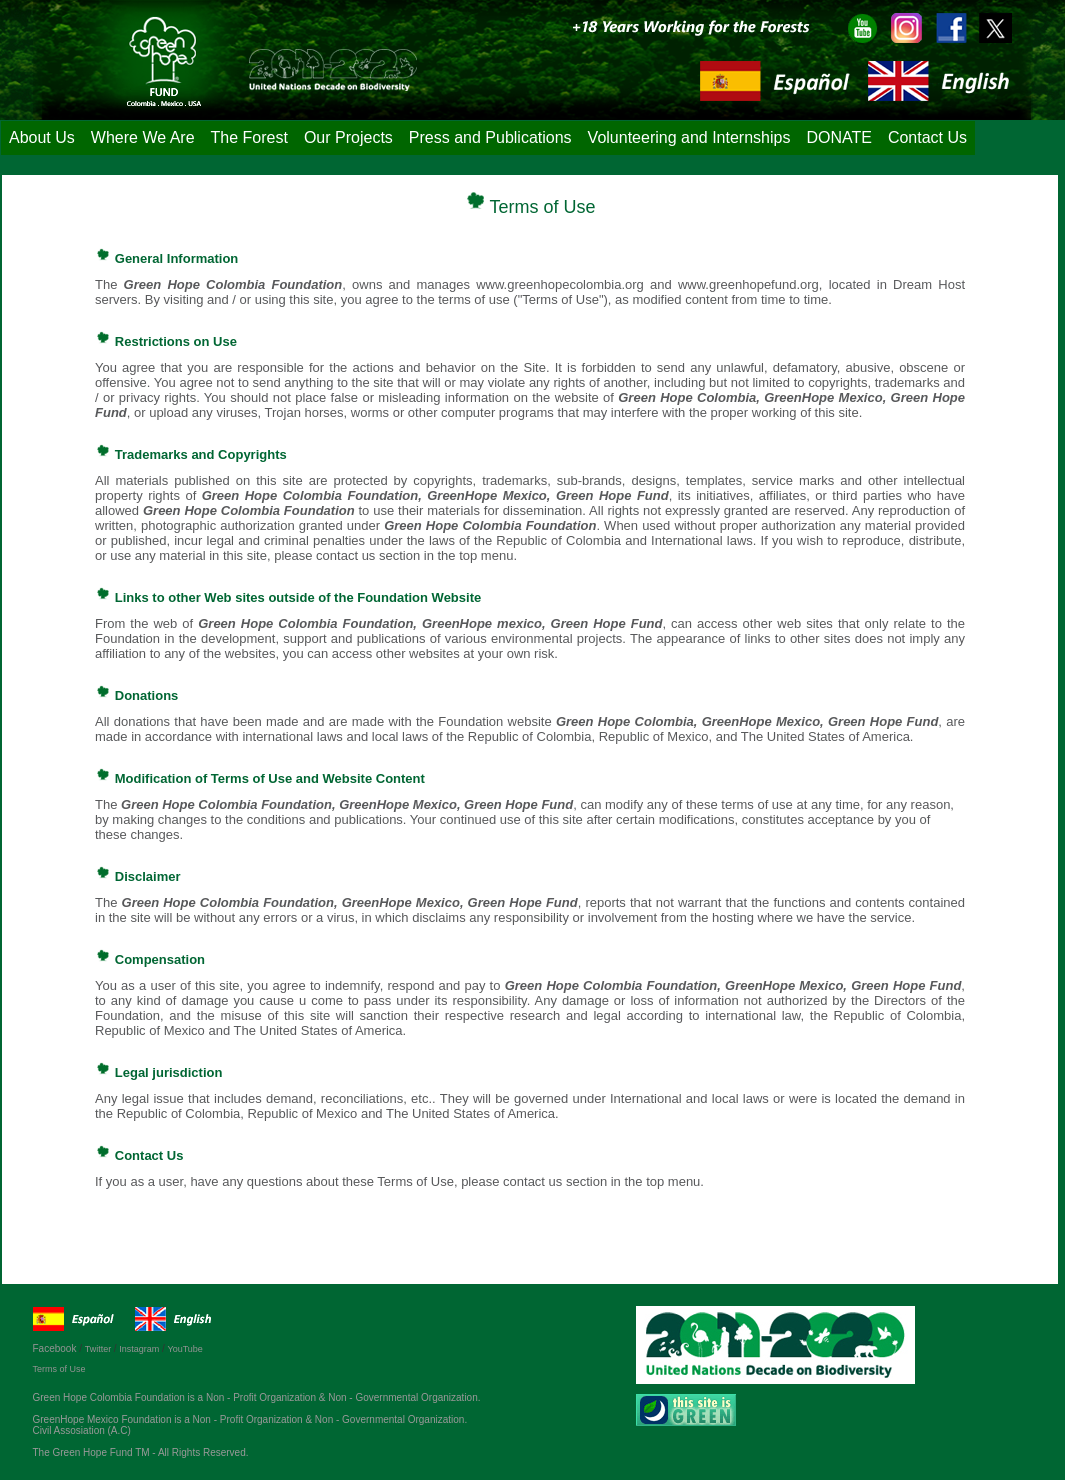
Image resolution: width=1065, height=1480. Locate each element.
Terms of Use (59, 1369)
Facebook (59, 1348)
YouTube (184, 1349)
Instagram (139, 1349)
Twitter (99, 1349)
